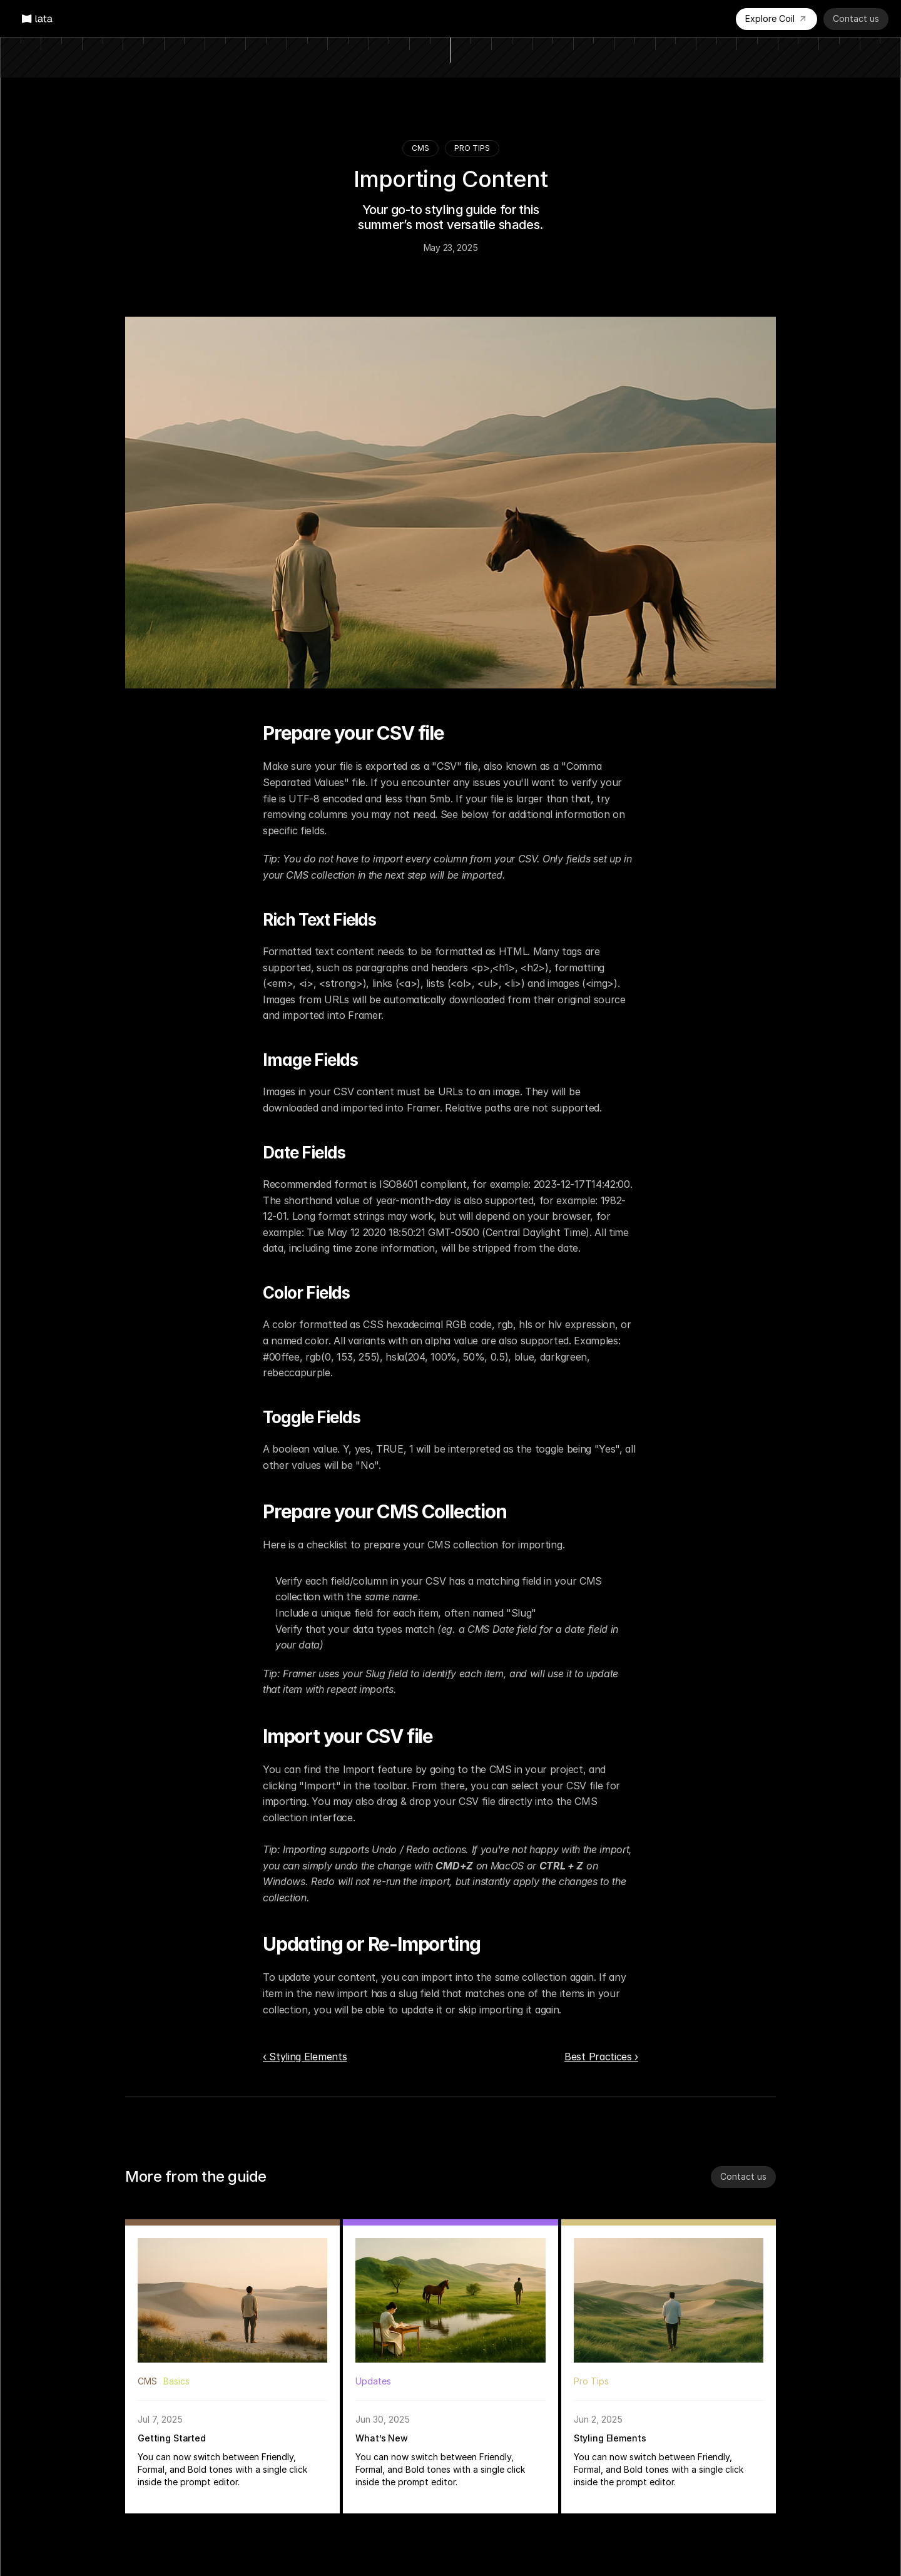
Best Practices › (601, 2056)
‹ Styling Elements (305, 2056)
